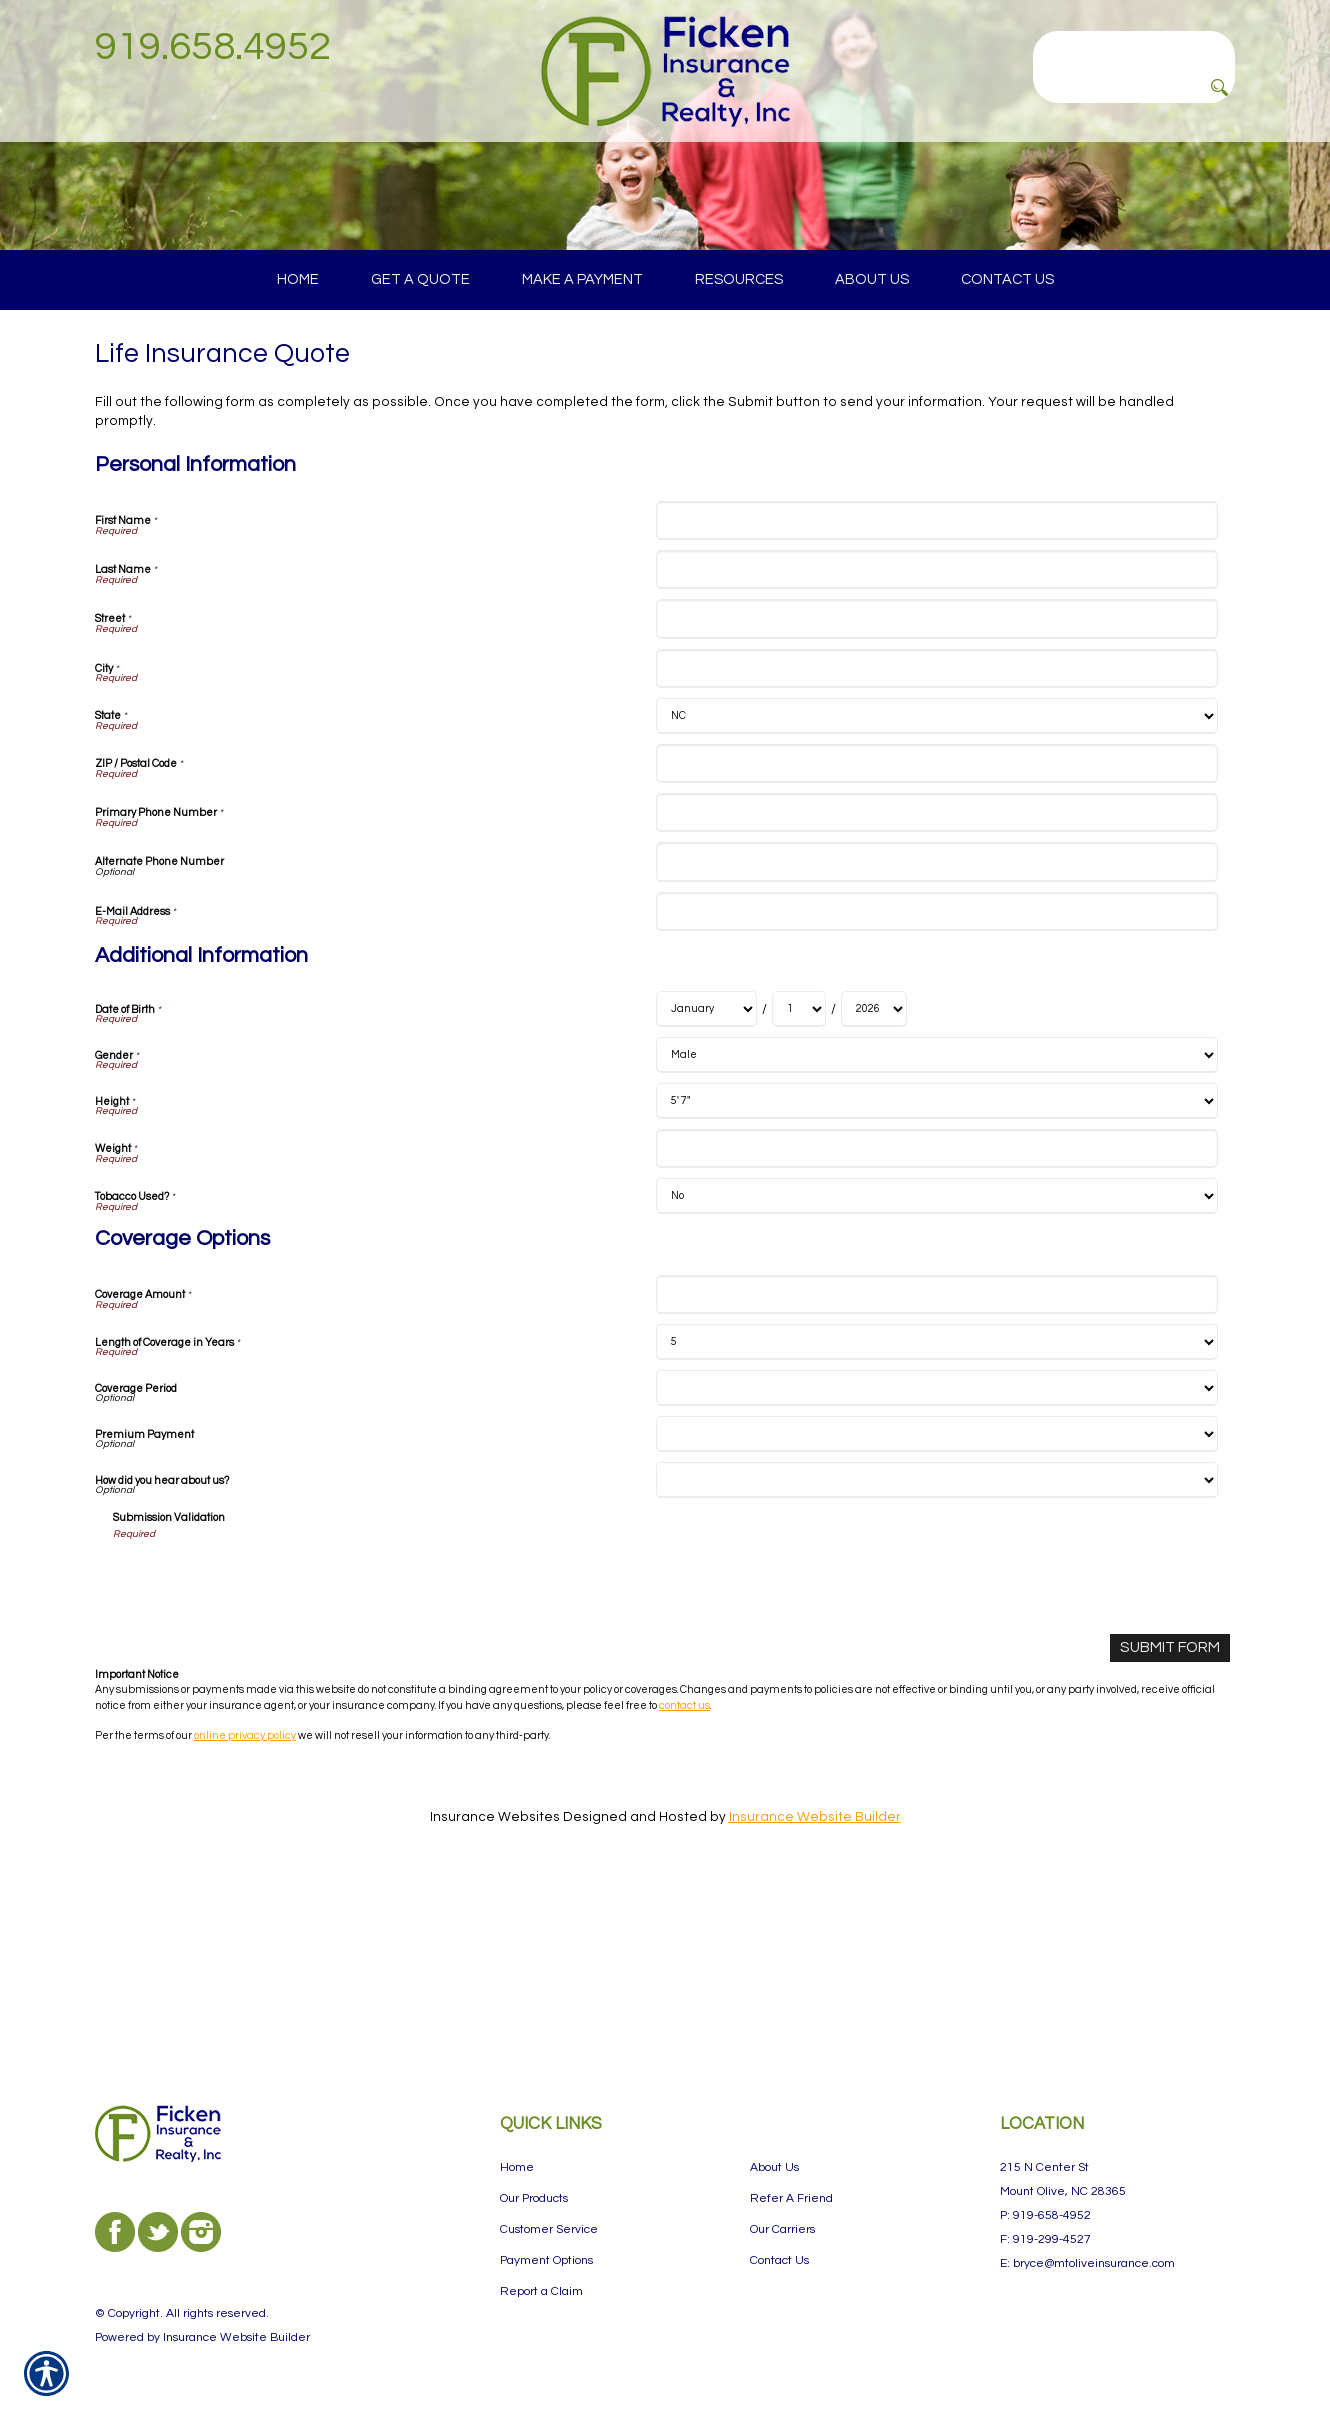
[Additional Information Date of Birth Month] (706, 1185)
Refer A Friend (791, 2198)
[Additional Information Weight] (936, 1324)
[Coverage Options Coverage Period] (936, 1564)
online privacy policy (245, 1908)
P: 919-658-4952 (1045, 2215)
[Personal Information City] (936, 843)
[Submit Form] (1174, 1822)
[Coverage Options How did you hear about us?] (936, 1656)
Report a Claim (541, 2291)
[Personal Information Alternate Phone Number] (936, 1037)
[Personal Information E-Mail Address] (936, 1086)
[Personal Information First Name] (936, 695)
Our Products (534, 2198)
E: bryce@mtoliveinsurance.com (1087, 2263)
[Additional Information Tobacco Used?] (936, 1372)
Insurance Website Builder (815, 1990)
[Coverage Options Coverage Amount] (936, 1470)
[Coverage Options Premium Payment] (936, 1610)
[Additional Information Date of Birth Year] (874, 1185)
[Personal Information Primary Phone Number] (936, 988)
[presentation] (265, 1756)
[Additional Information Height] (936, 1277)
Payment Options (546, 2260)
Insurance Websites (495, 1990)
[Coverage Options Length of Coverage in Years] (936, 1518)
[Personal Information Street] (936, 794)
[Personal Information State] (936, 891)
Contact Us (779, 2260)
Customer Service (549, 2229)
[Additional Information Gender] (936, 1231)
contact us (684, 1878)
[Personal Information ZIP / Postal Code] (936, 938)
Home (517, 2167)
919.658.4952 (213, 46)
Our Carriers (782, 2229)
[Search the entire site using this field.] (1134, 47)
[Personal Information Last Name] (936, 745)
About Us (774, 2167)
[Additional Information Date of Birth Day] (799, 1185)
